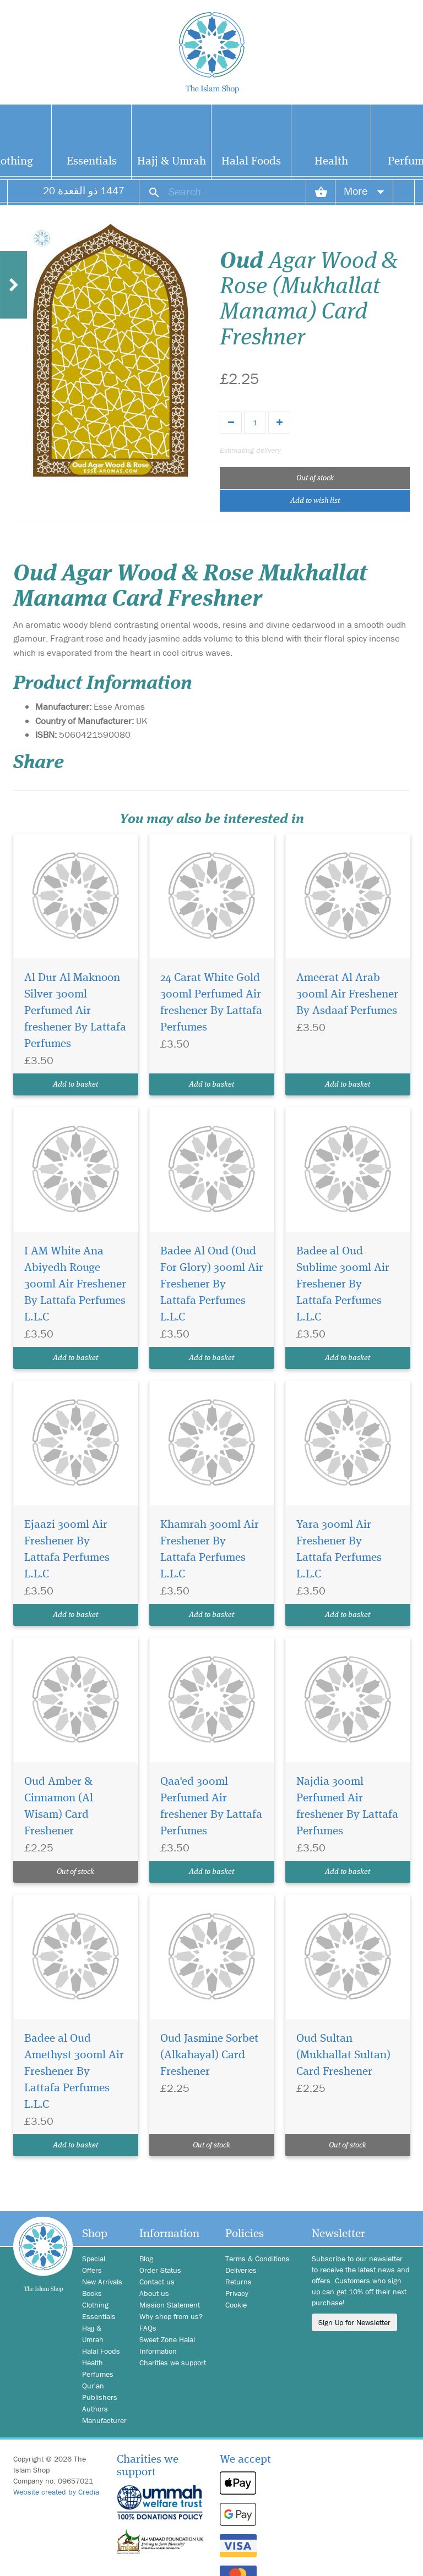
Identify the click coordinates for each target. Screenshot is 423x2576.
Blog (146, 2258)
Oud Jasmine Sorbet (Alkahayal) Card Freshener (209, 2055)
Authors (95, 2409)
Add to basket (75, 1084)
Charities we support (172, 2362)
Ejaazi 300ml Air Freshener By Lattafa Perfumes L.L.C (67, 1549)
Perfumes (97, 2374)
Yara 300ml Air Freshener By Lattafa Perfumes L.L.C (339, 1549)
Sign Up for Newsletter (354, 2322)
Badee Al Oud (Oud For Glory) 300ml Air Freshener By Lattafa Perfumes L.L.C (211, 1284)
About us (154, 2293)
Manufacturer (102, 2420)
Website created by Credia (56, 2492)
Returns (238, 2282)
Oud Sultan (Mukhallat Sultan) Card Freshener (343, 2055)
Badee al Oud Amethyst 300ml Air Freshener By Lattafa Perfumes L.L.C (74, 2072)
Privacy (236, 2293)
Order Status (160, 2270)
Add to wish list (315, 501)
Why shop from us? (171, 2316)
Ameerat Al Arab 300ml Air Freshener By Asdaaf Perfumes (347, 994)
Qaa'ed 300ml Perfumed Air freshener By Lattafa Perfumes (211, 1806)
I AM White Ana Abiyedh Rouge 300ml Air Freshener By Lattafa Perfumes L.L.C (75, 1284)
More (364, 191)
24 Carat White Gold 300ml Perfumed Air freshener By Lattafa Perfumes (211, 1002)
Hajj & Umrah (171, 161)
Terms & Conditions (257, 2258)
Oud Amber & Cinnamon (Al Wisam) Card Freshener (58, 1806)
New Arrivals (102, 2282)
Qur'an (93, 2386)
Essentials (92, 161)
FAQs (147, 2328)
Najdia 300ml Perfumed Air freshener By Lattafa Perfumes (347, 1806)
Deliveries (241, 2270)
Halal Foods (251, 161)
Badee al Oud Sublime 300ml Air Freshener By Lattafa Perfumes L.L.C (342, 1284)
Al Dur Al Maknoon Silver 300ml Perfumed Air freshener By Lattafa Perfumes (75, 1011)
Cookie (236, 2305)
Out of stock (315, 478)
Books (92, 2293)
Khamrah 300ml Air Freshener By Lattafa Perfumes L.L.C (209, 1549)
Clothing (95, 2305)
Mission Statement (169, 2305)
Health (331, 161)
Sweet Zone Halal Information (167, 2345)
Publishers (99, 2397)
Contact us (157, 2282)
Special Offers (93, 2264)
